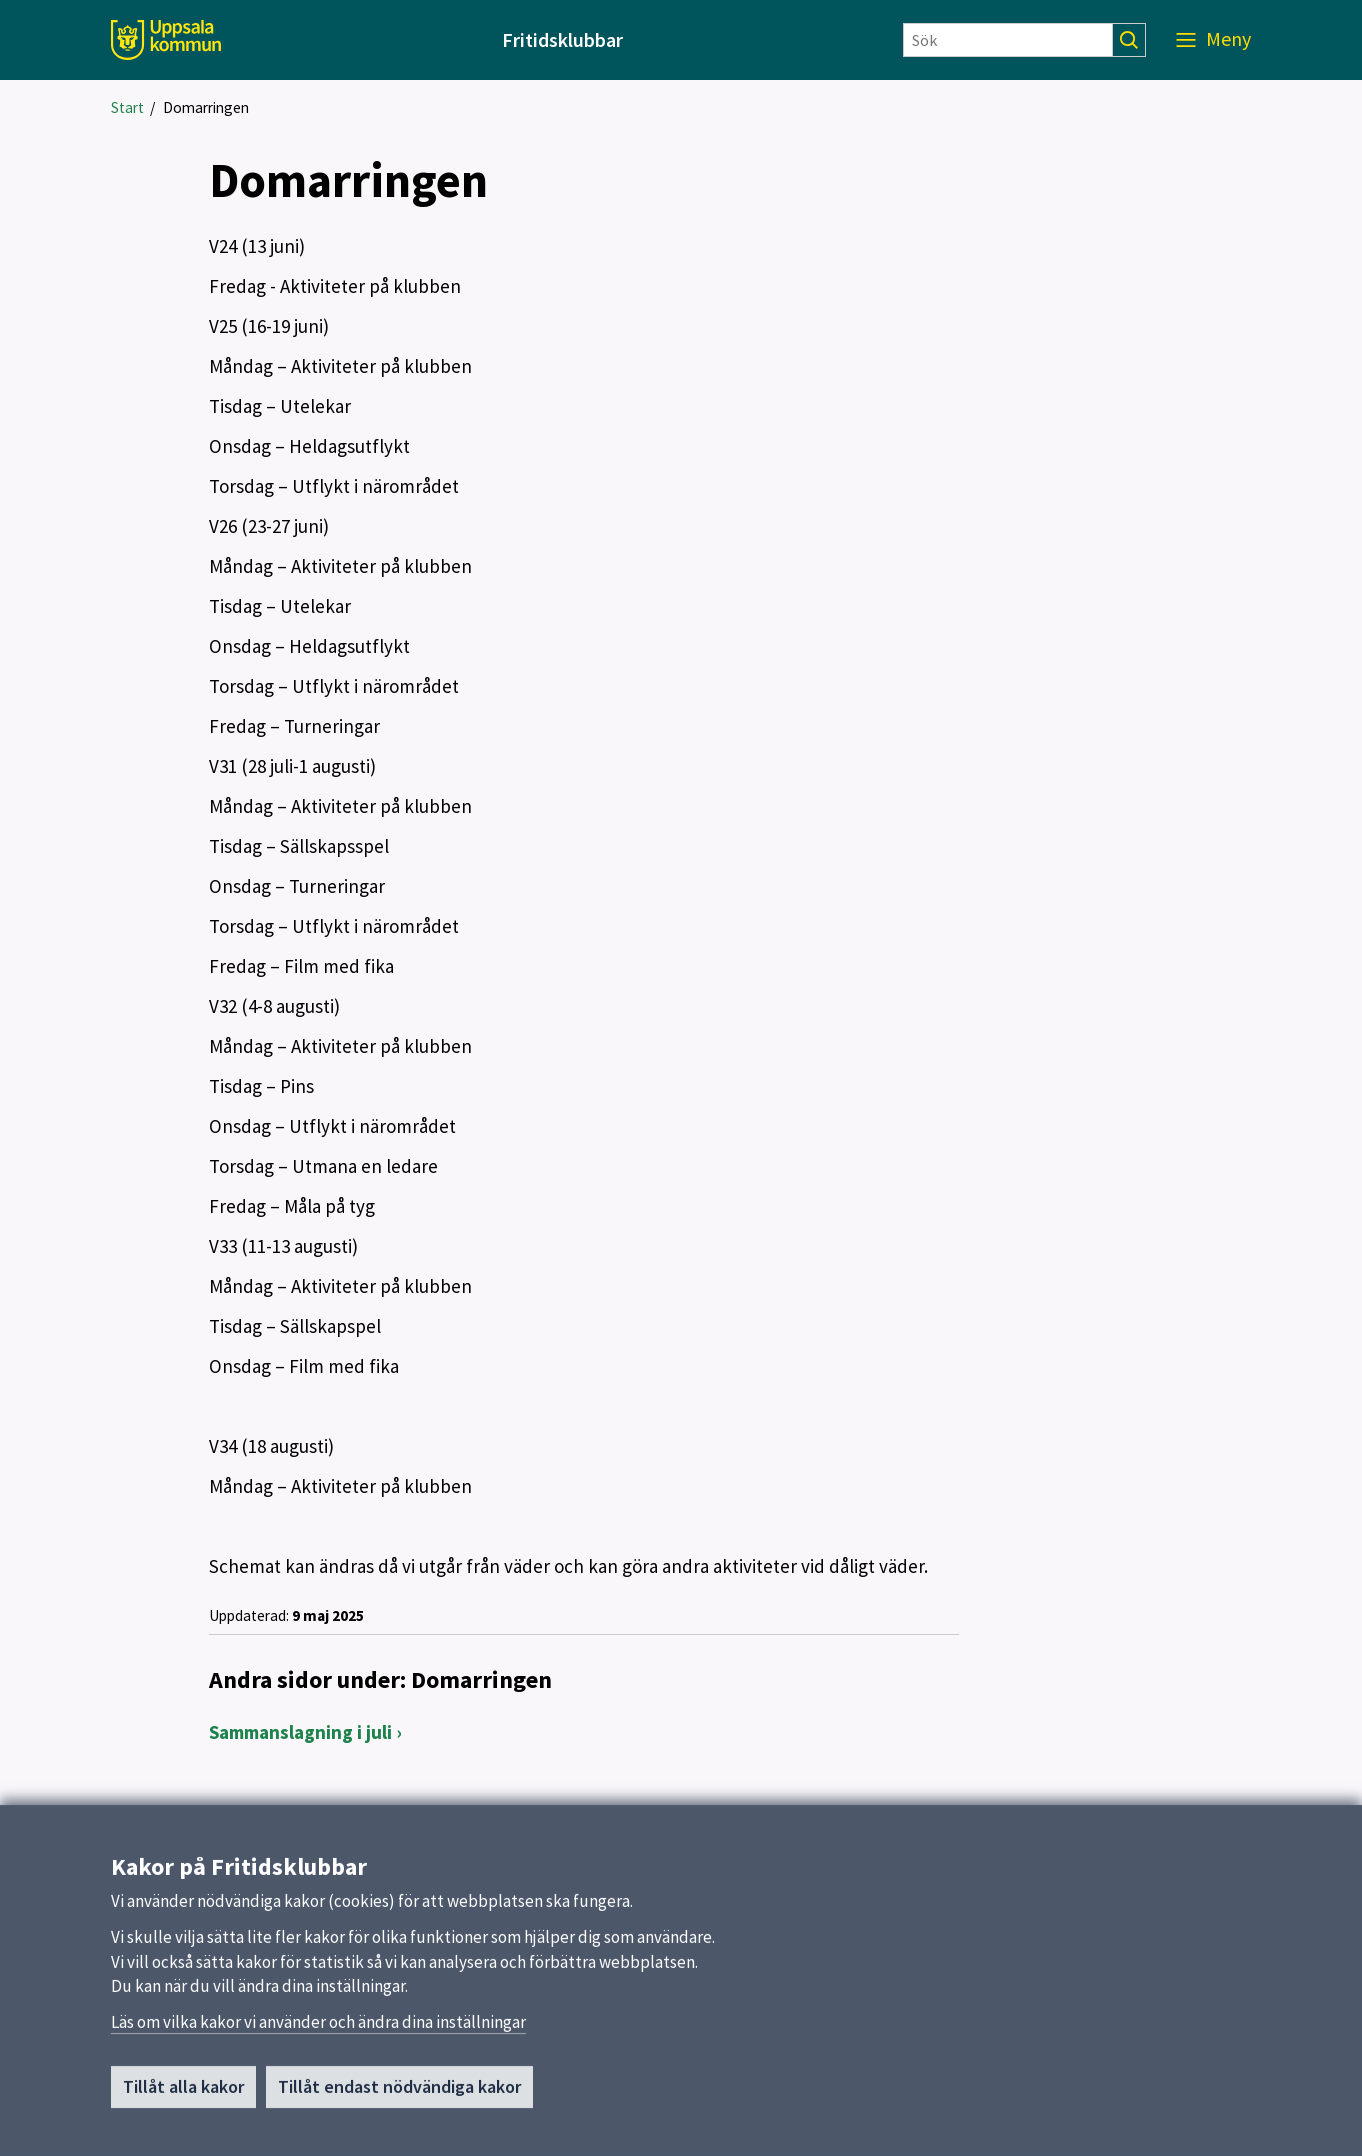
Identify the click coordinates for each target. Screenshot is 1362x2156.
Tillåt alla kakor (183, 2091)
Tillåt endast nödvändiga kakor (399, 2091)
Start (127, 107)
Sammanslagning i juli (300, 1732)
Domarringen (206, 107)
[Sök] (1008, 40)
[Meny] (1213, 40)
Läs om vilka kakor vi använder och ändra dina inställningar (318, 2027)
